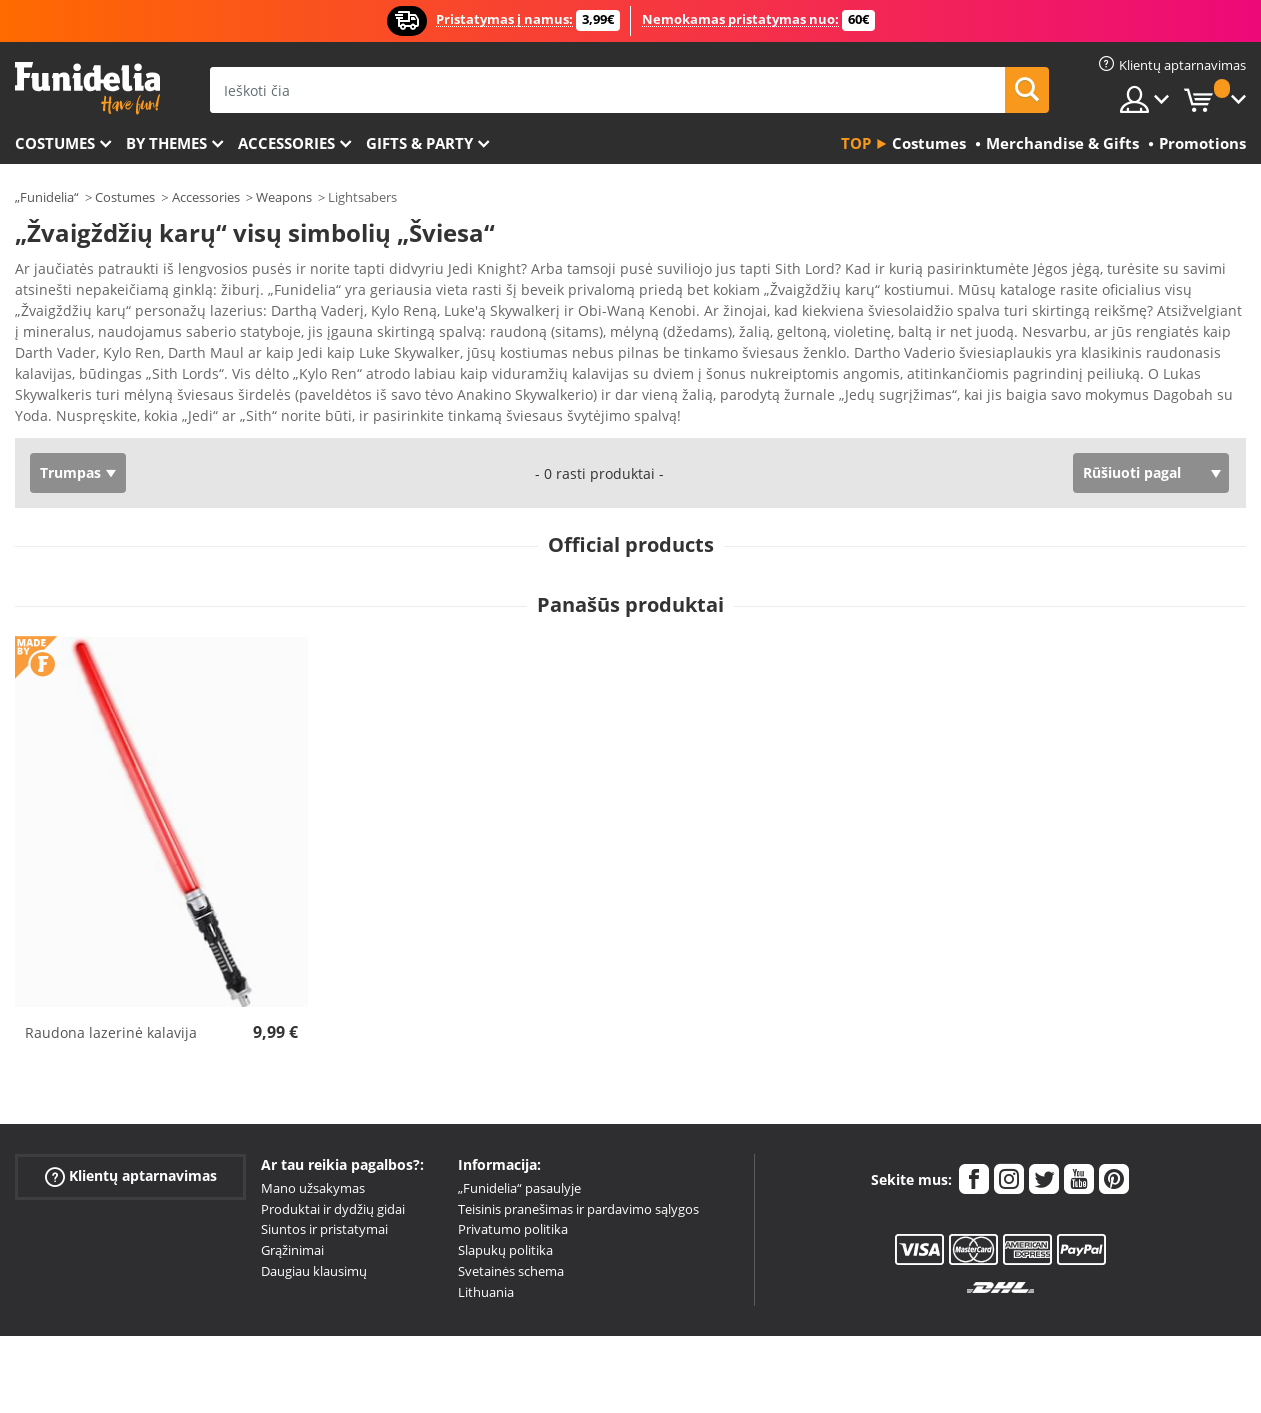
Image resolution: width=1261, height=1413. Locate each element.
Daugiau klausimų (314, 1236)
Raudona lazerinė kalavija (111, 997)
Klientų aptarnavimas (131, 1141)
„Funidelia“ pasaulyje (519, 1153)
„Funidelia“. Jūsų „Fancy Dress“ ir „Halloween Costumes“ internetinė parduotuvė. (87, 88)
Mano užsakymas (313, 1153)
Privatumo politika (513, 1194)
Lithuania (486, 1257)
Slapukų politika (505, 1215)
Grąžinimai (292, 1215)
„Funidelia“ (47, 197)
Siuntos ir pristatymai (324, 1194)
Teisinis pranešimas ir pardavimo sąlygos (578, 1174)
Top (856, 143)
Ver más (62, 378)
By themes (166, 143)
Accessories (286, 143)
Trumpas (70, 437)
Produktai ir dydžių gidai (333, 1174)
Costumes (55, 143)
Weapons (284, 197)
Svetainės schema (511, 1236)
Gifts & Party (419, 143)
